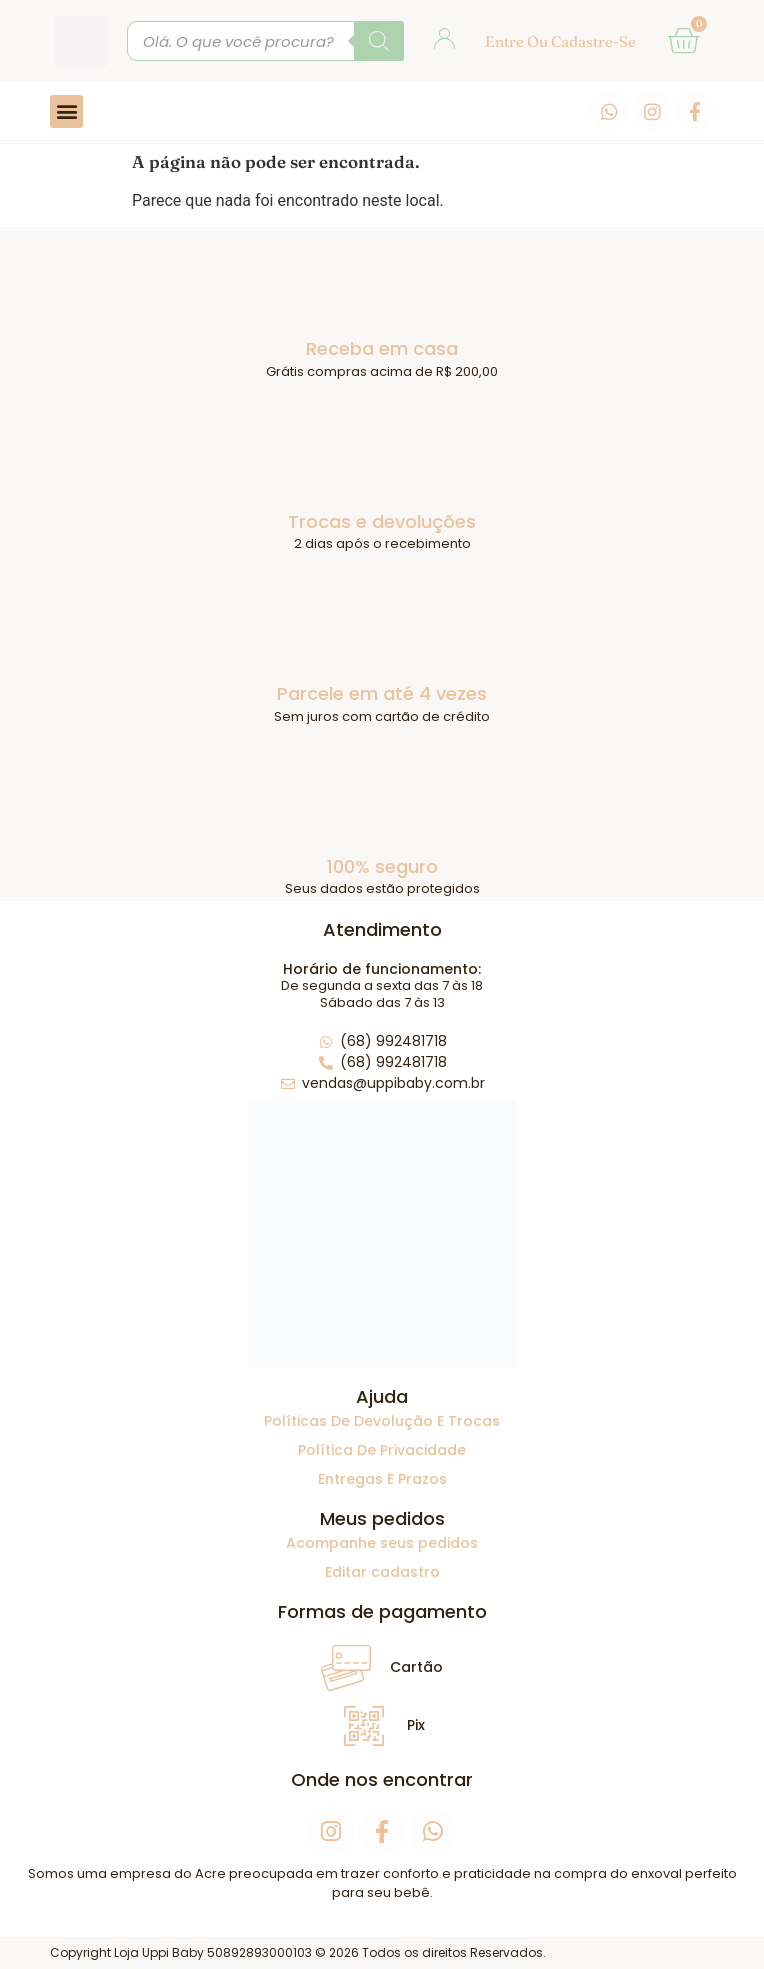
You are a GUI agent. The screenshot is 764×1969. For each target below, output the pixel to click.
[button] (66, 111)
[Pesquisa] (379, 41)
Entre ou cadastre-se (560, 41)
